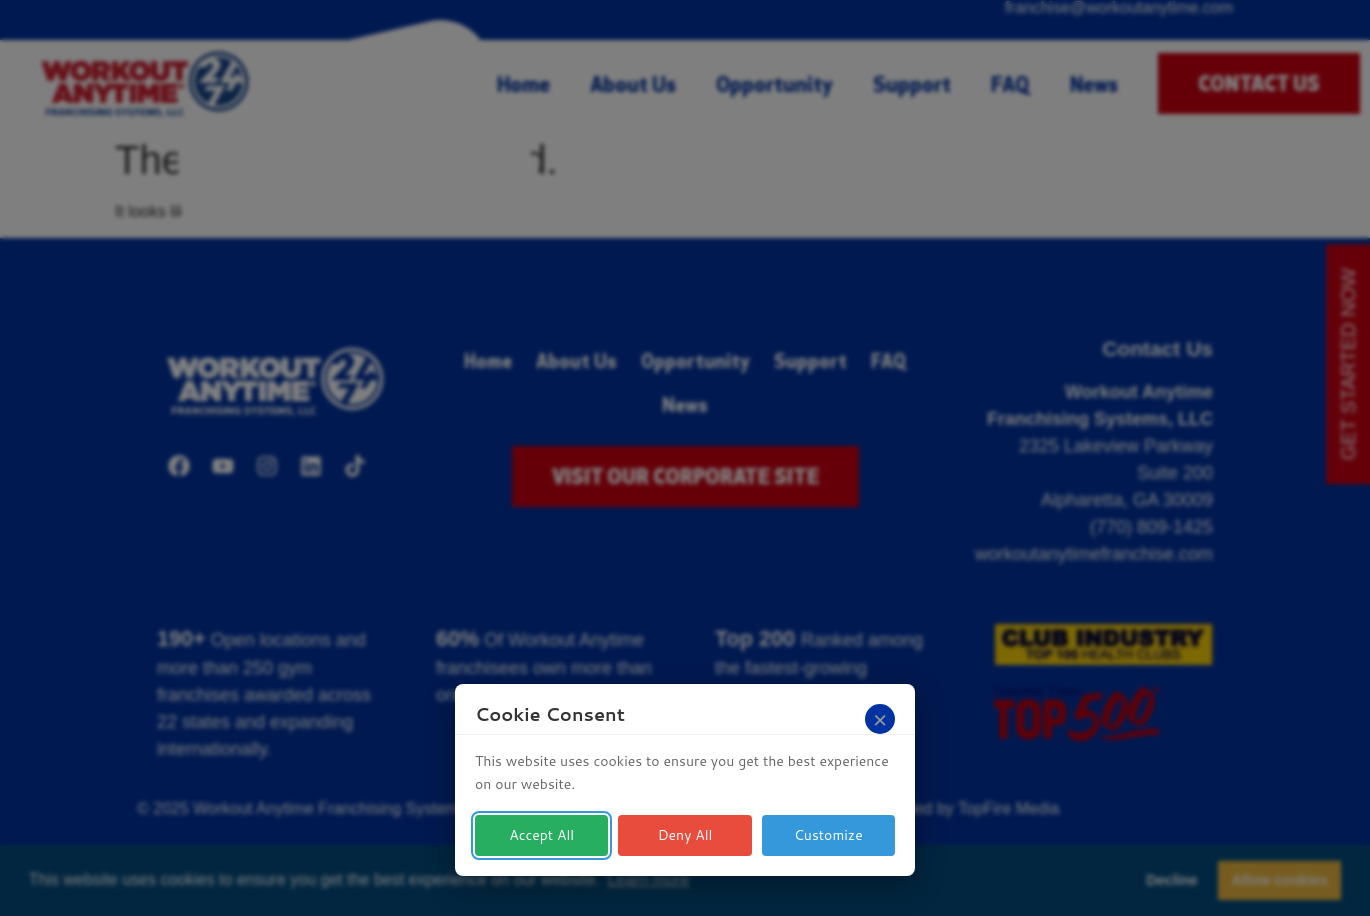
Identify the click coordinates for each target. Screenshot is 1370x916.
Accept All (541, 835)
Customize (828, 835)
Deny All (685, 835)
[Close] (880, 719)
